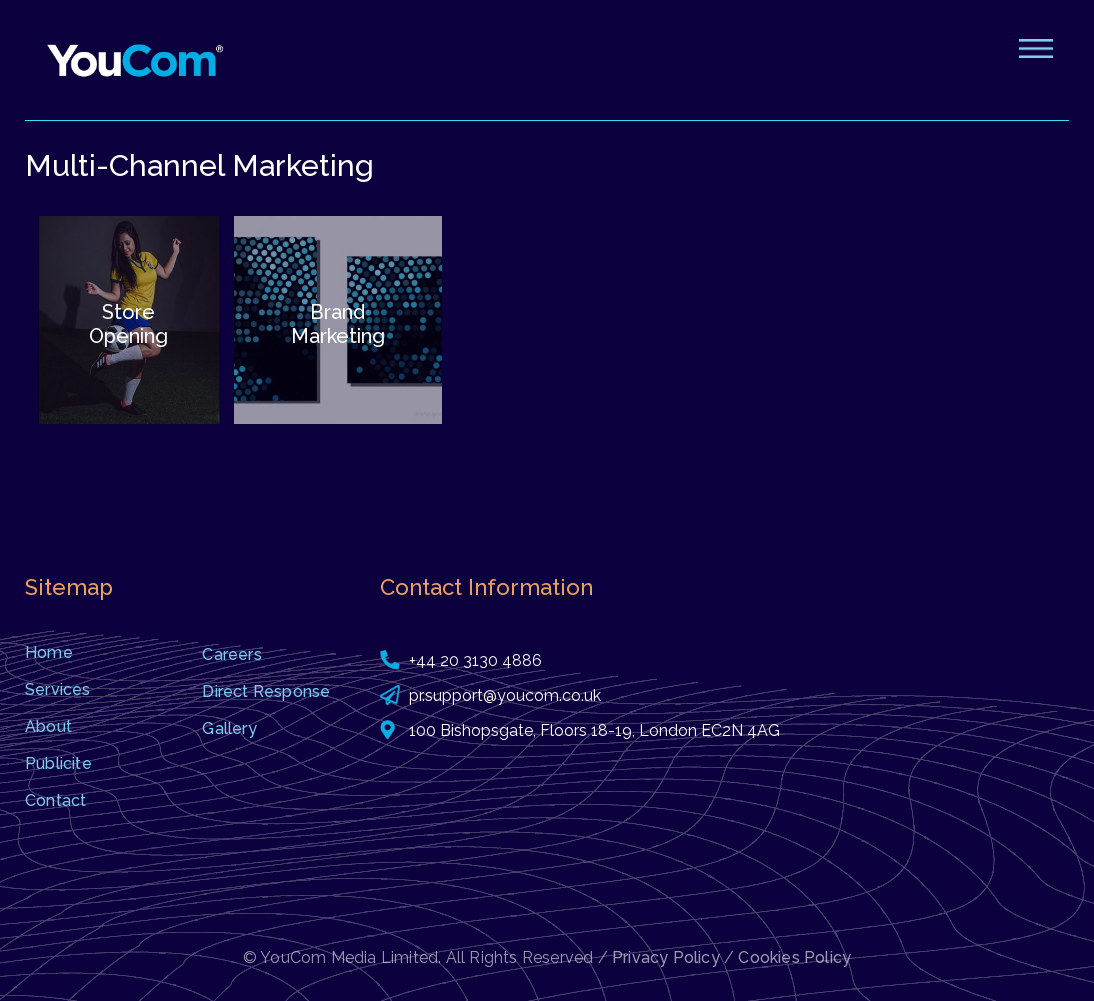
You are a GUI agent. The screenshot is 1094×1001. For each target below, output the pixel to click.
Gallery (229, 728)
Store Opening (128, 324)
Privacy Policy (666, 957)
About (48, 726)
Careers (231, 654)
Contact (55, 800)
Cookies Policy (794, 957)
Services (58, 689)
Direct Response (266, 691)
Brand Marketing (338, 324)
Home (49, 652)
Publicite (58, 763)
